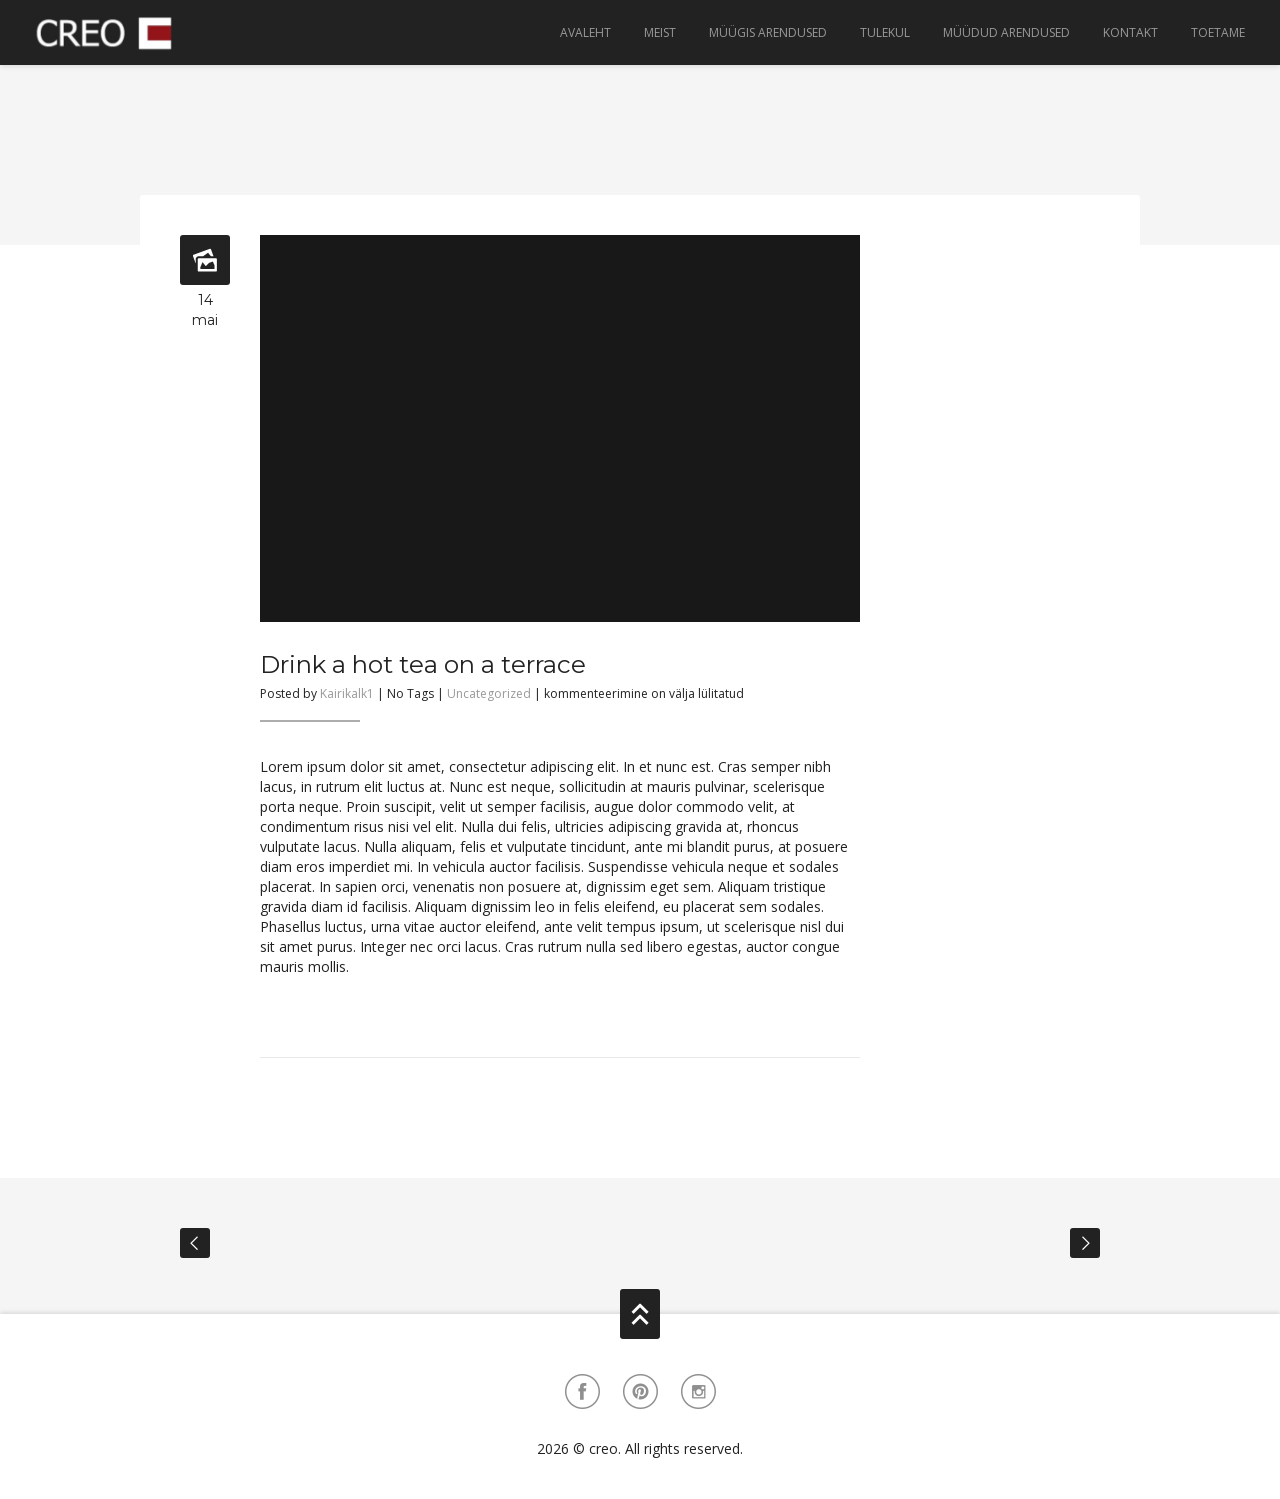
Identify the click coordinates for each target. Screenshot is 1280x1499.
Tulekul (885, 32)
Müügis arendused (768, 32)
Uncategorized (489, 693)
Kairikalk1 (347, 693)
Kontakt (1130, 32)
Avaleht (585, 32)
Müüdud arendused (1006, 32)
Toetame (1218, 32)
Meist (660, 32)
